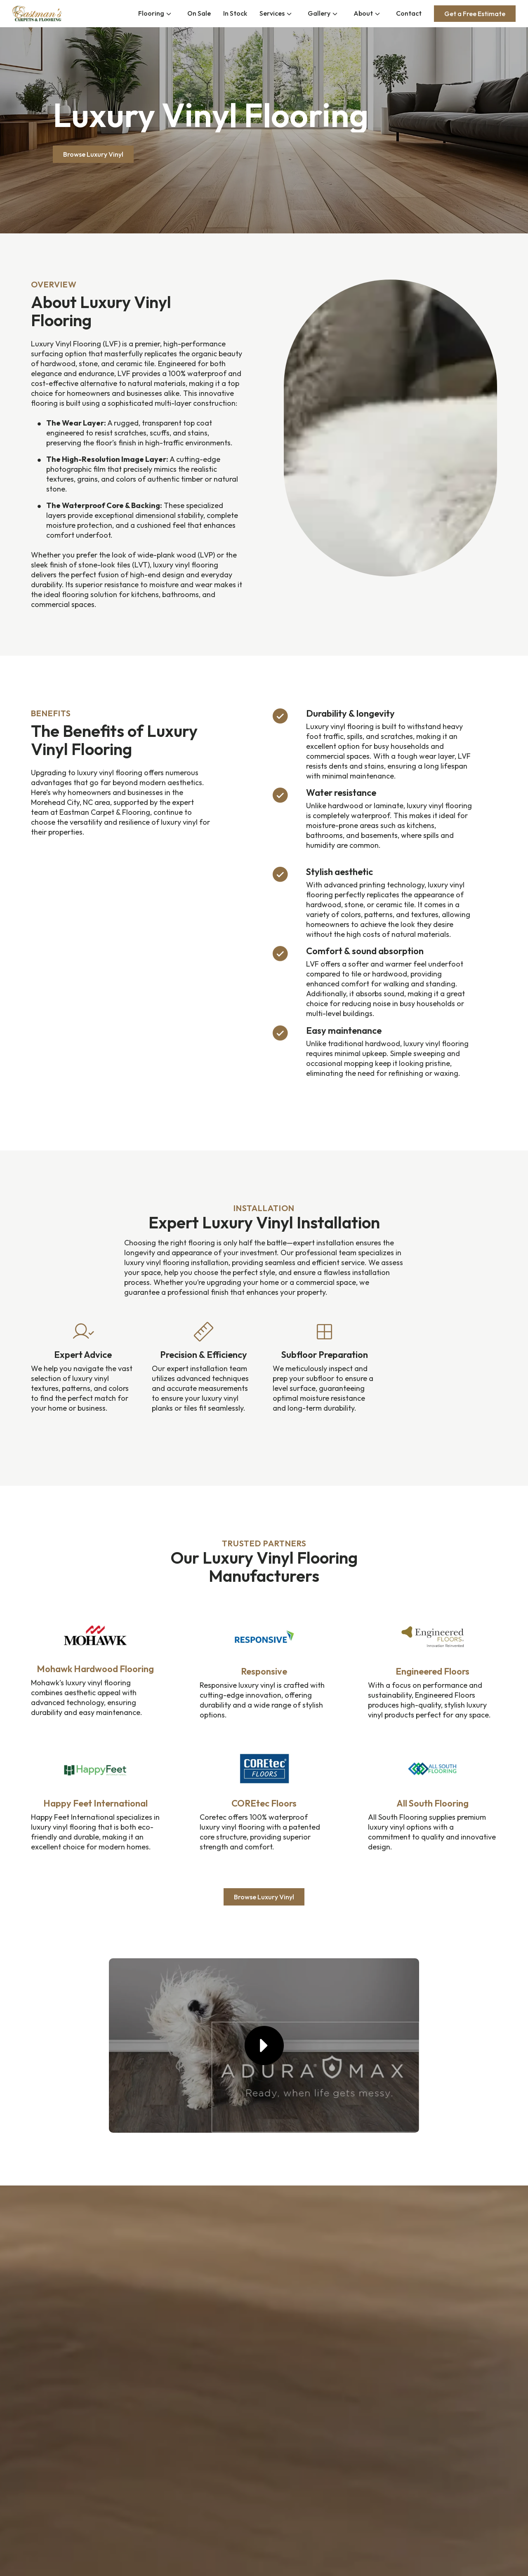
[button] (264, 2045)
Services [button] (272, 13)
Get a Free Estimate (474, 13)
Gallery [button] (319, 13)
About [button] (363, 13)
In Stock (235, 13)
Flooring (151, 13)
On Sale (199, 13)
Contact (409, 13)
